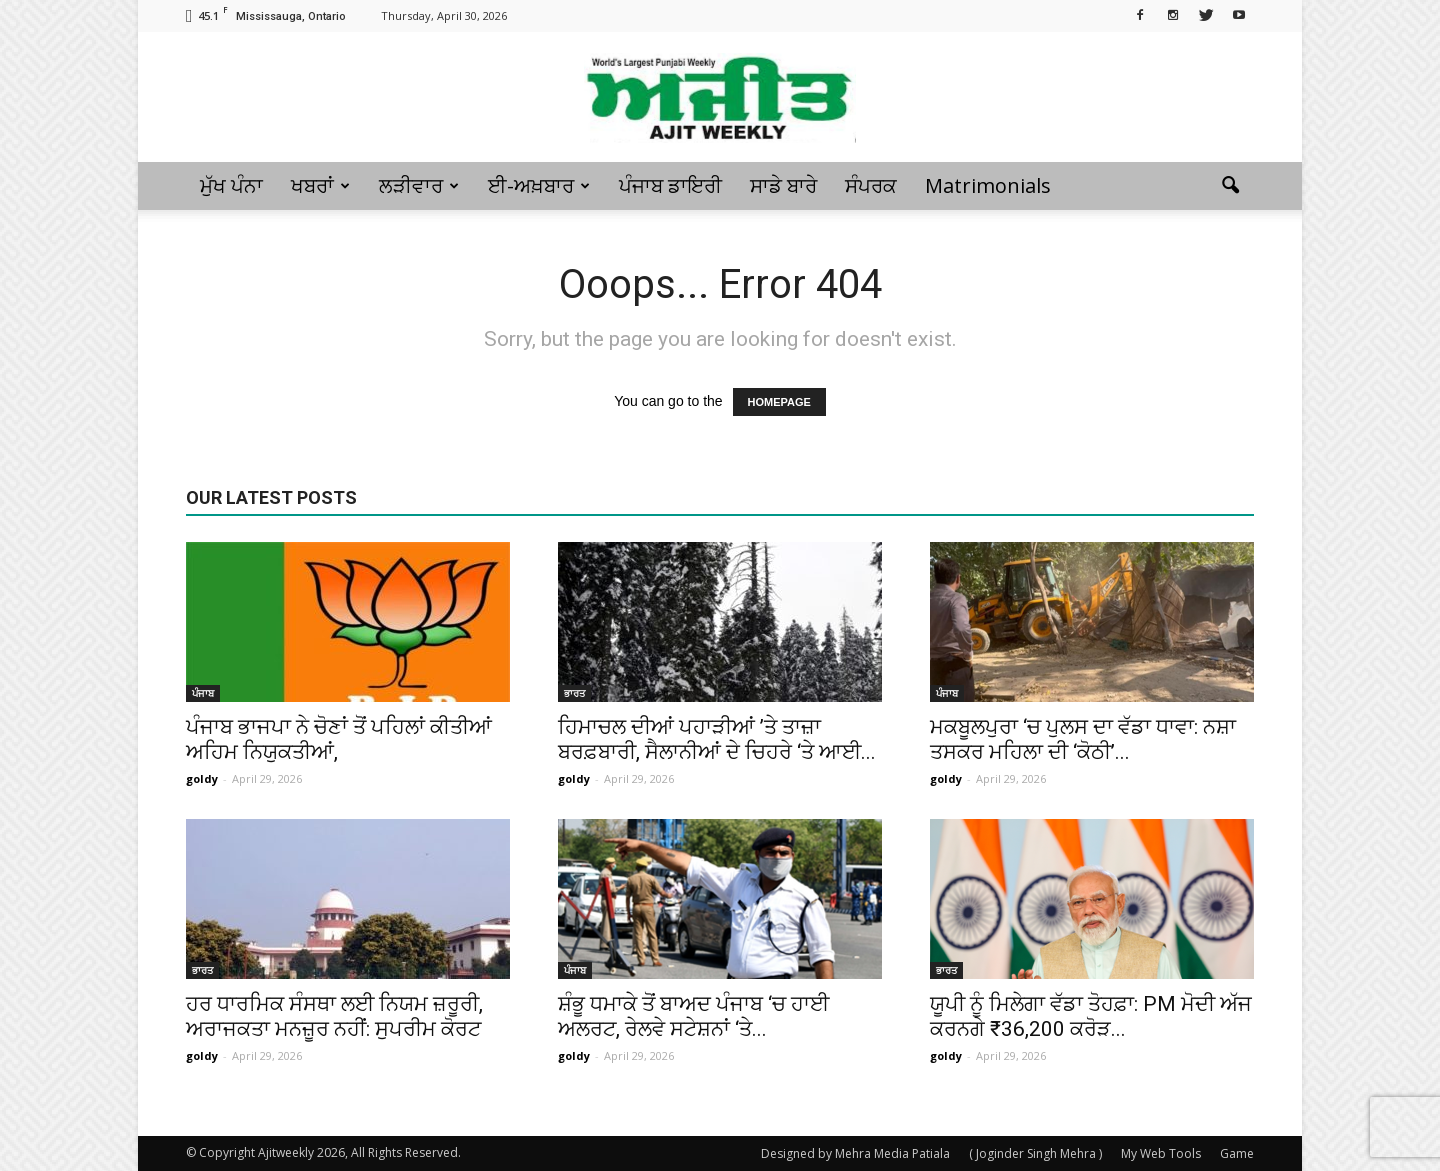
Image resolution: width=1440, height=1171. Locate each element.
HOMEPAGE (779, 402)
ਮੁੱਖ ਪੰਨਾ (231, 185)
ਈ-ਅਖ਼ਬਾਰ (539, 185)
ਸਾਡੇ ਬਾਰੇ (783, 185)
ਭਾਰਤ (574, 693)
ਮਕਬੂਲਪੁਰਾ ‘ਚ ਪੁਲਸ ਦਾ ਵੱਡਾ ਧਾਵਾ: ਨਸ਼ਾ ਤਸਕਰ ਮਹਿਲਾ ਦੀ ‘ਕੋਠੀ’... (1083, 739)
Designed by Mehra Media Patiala (855, 1153)
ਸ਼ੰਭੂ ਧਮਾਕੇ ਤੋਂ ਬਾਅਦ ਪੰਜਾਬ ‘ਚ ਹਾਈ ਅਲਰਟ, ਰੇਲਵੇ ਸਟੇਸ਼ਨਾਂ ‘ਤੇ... (693, 1016)
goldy (202, 778)
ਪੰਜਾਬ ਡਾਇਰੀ (670, 185)
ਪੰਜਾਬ (203, 693)
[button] (1230, 186)
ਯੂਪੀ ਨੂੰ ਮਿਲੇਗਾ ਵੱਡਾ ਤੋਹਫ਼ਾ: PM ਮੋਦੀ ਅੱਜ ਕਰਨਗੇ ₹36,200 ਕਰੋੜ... (1091, 1016)
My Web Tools (1161, 1153)
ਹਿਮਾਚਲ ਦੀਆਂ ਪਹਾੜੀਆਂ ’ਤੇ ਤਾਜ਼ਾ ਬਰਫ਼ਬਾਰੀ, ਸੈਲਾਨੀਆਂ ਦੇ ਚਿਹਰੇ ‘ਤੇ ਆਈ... (717, 739)
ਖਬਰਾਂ (320, 185)
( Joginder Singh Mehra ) (1035, 1153)
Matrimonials (988, 185)
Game (1237, 1153)
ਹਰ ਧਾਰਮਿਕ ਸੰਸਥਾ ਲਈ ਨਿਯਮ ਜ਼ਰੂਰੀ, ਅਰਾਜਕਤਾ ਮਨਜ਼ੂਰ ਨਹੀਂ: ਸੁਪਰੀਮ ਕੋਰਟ (334, 1016)
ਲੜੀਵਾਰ (419, 185)
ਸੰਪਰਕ (871, 185)
